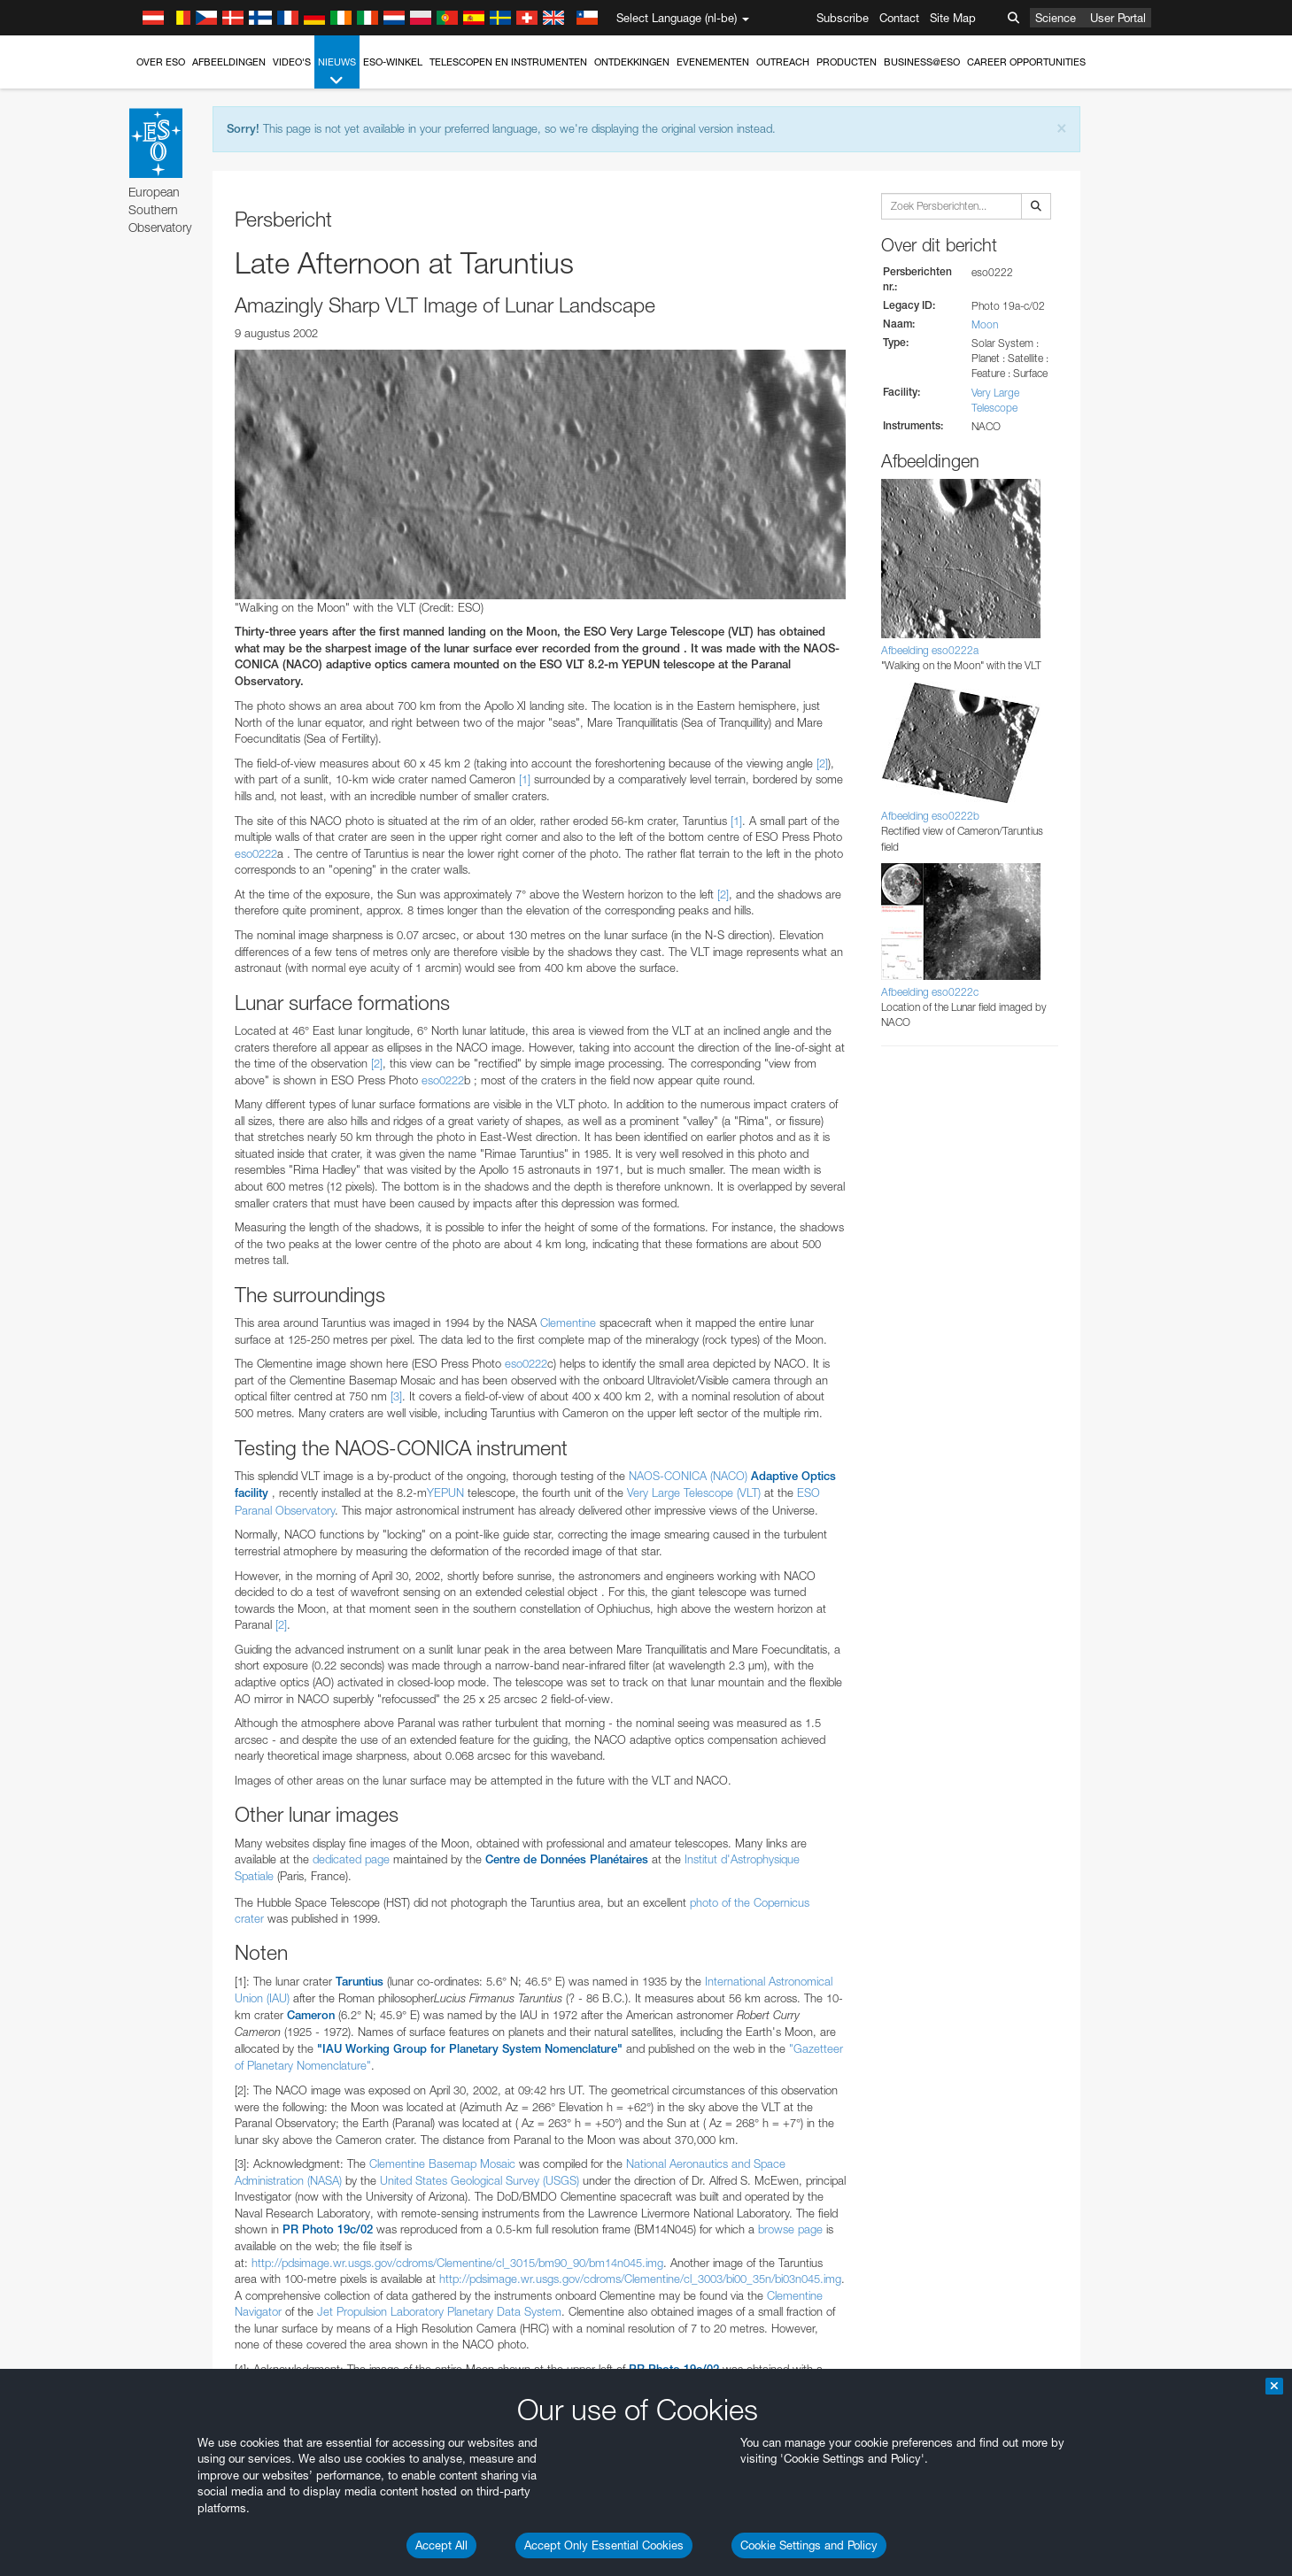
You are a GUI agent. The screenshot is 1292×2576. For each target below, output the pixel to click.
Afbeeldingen (229, 62)
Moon (984, 324)
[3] (396, 1396)
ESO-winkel (392, 62)
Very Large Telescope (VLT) (694, 1492)
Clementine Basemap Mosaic (442, 2163)
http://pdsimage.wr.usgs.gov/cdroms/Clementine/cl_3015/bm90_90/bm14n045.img (457, 2263)
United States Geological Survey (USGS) (479, 2180)
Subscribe (842, 18)
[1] (524, 779)
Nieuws (337, 72)
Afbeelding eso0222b (930, 815)
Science (1055, 18)
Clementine (568, 1322)
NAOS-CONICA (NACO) (688, 1476)
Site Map (953, 18)
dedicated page (351, 1859)
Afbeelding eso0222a (930, 650)
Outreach (782, 62)
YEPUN (445, 1492)
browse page (790, 2229)
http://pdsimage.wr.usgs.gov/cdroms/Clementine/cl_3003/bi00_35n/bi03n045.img (640, 2278)
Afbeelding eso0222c (930, 992)
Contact (899, 18)
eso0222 (256, 853)
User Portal (1118, 18)
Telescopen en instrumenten (508, 62)
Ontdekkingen (631, 62)
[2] (822, 763)
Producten (846, 62)
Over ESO (160, 62)
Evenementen (713, 62)
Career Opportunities (1026, 62)
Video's (292, 62)
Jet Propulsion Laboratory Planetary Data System (439, 2311)
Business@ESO (922, 62)
